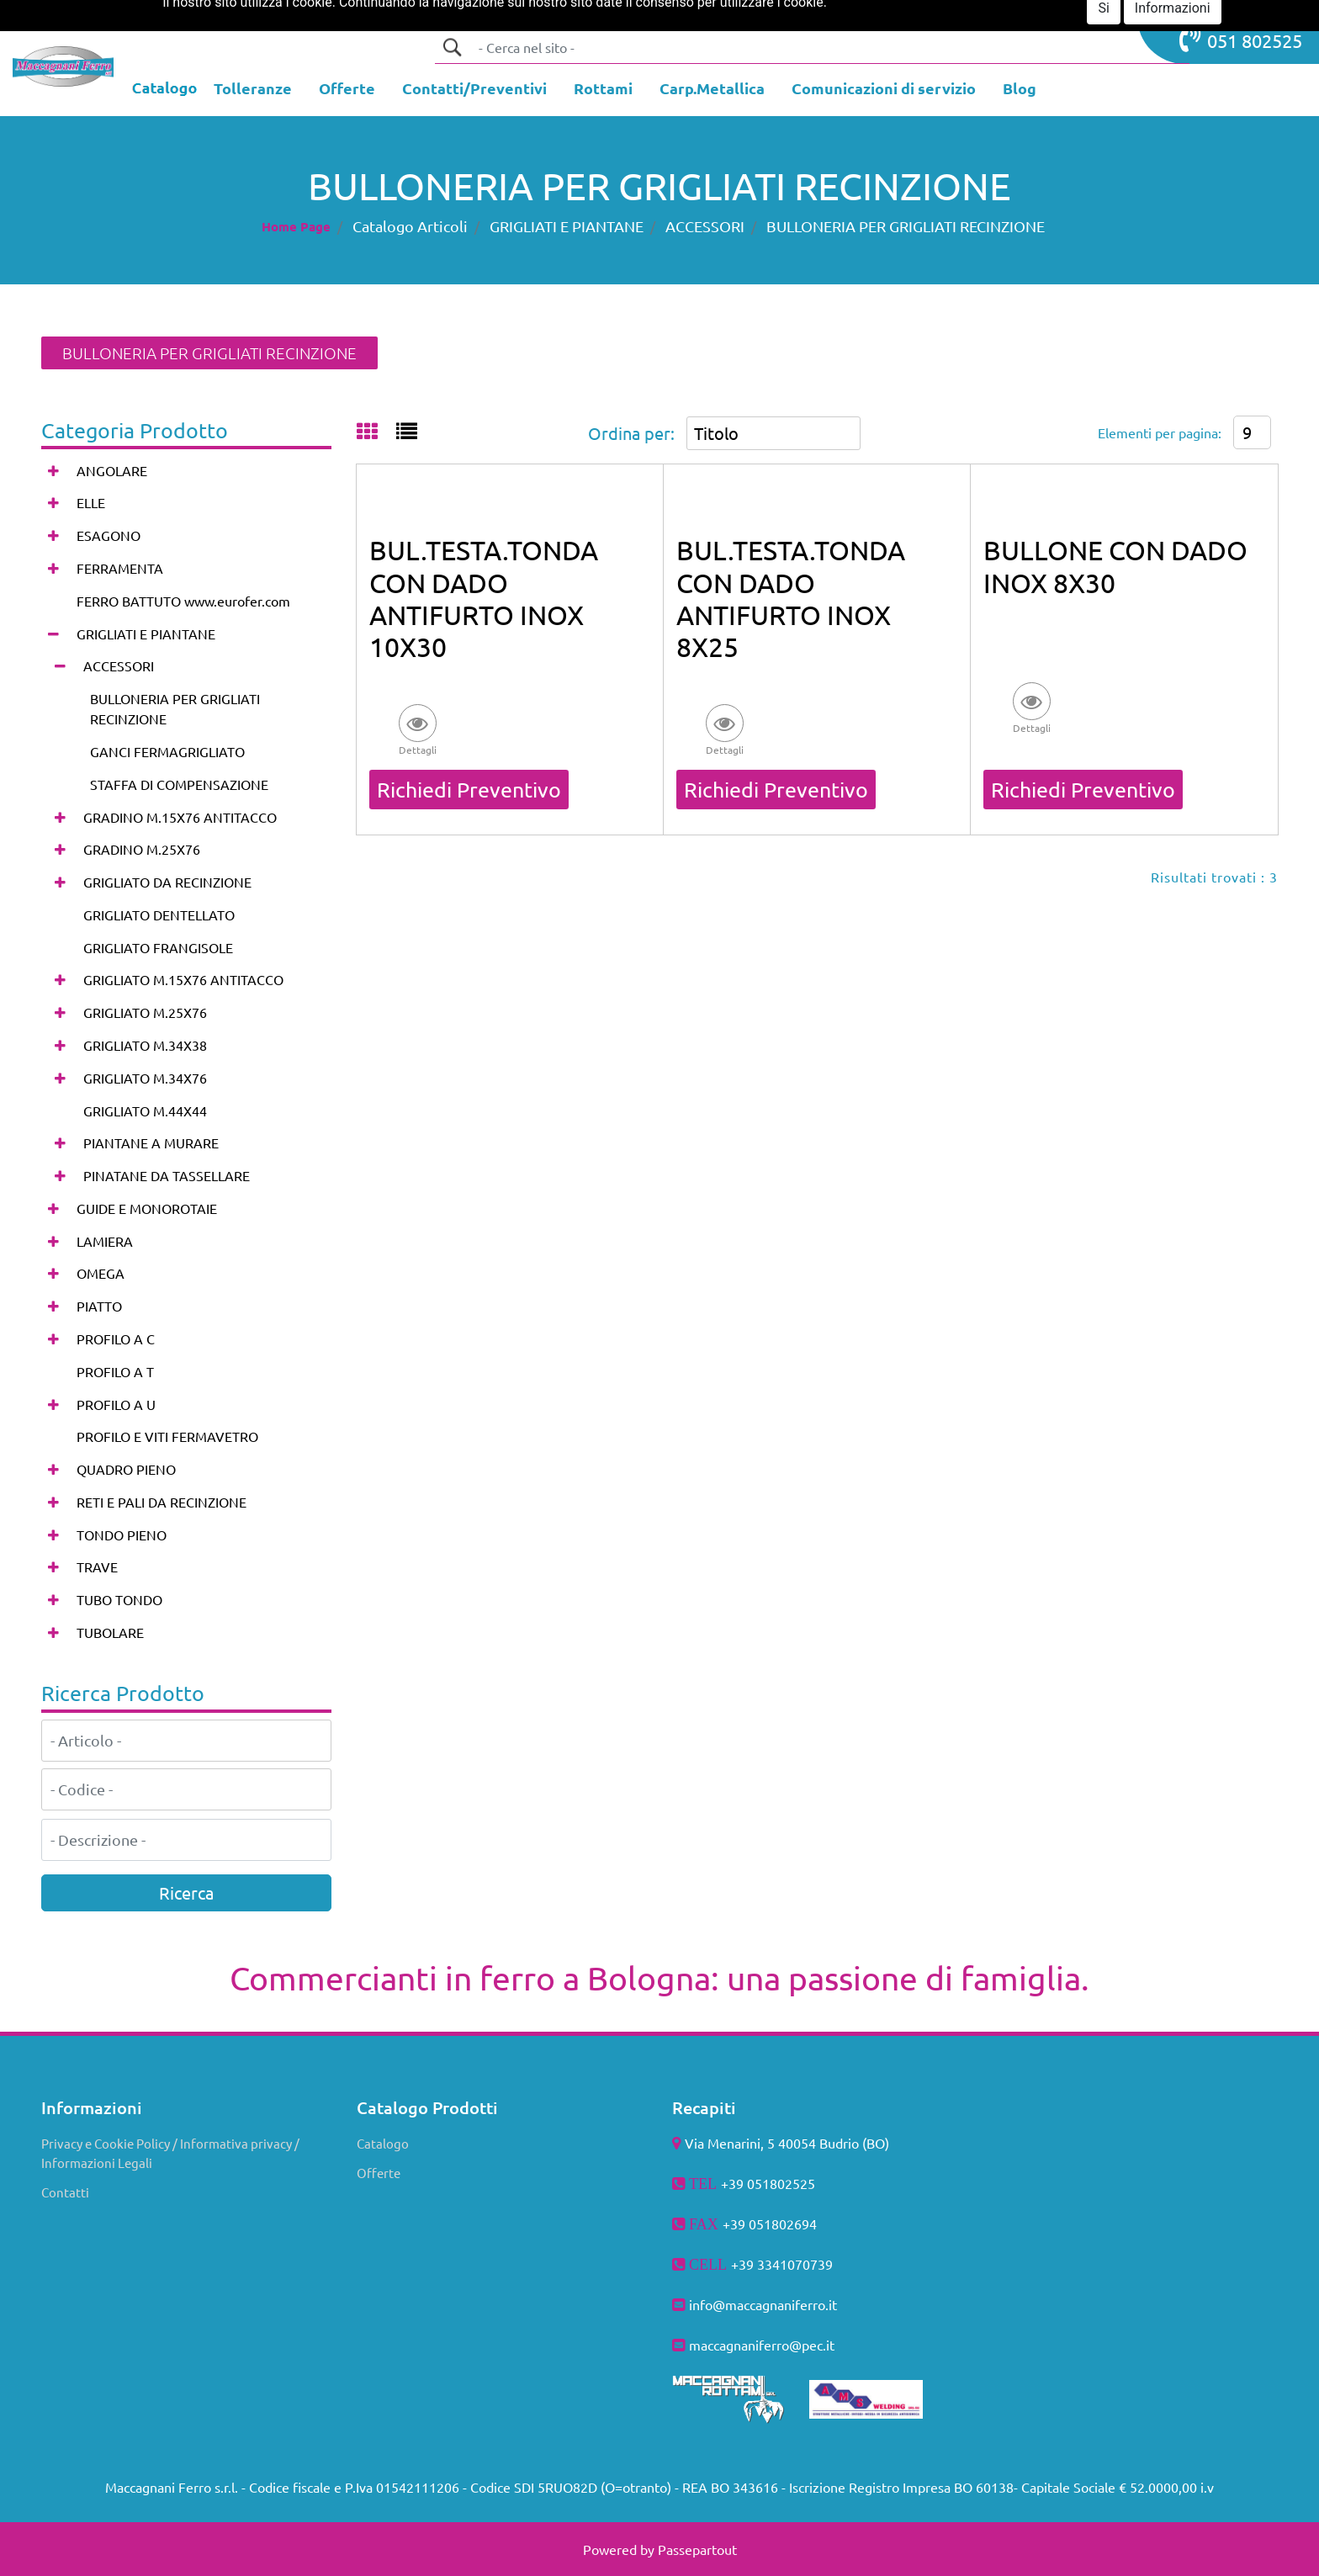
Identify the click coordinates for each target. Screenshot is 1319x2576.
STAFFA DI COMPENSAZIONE (179, 784)
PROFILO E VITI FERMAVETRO (167, 1436)
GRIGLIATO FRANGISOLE (158, 947)
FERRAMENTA (120, 567)
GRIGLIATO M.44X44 (145, 1110)
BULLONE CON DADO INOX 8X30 (1115, 565)
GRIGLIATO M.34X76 (145, 1077)
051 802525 (1240, 38)
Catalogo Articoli (410, 226)
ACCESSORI (704, 226)
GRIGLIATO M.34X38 (145, 1044)
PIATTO (99, 1305)
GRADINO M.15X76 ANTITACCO (180, 816)
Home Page (296, 226)
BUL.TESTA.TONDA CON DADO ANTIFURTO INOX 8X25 (790, 598)
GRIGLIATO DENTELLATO (159, 914)
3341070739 (795, 2263)
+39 (744, 2263)
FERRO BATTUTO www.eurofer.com (183, 600)
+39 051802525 (768, 2183)
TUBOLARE (110, 1632)
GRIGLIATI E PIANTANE (567, 226)
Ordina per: (631, 432)
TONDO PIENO (122, 1534)
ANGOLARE (112, 470)
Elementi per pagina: (1159, 432)
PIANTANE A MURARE (151, 1142)
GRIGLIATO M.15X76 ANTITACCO (183, 979)
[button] (452, 47)
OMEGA (100, 1272)
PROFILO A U (116, 1404)
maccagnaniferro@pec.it (761, 2344)
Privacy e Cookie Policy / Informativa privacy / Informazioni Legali (170, 2153)
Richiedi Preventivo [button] (469, 790)
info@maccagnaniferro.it (763, 2304)
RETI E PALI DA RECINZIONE (161, 1501)
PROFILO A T (115, 1371)
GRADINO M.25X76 (141, 848)
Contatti (65, 2192)
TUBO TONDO (119, 1599)
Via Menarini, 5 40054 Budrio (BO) (787, 2142)
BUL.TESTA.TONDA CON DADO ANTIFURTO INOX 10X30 (483, 598)
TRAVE (97, 1566)
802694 (794, 2223)
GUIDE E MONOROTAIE (147, 1208)
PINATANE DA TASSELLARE (166, 1175)
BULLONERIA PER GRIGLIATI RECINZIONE (905, 226)
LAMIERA (105, 1240)
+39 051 (747, 2223)
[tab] (376, 432)
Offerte (378, 2173)
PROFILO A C (116, 1338)
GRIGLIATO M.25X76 (145, 1012)
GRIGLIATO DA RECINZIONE (167, 881)
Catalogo (383, 2143)
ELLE (91, 502)
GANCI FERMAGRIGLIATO (167, 751)
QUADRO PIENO (126, 1468)
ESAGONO (108, 535)
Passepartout (697, 2549)
